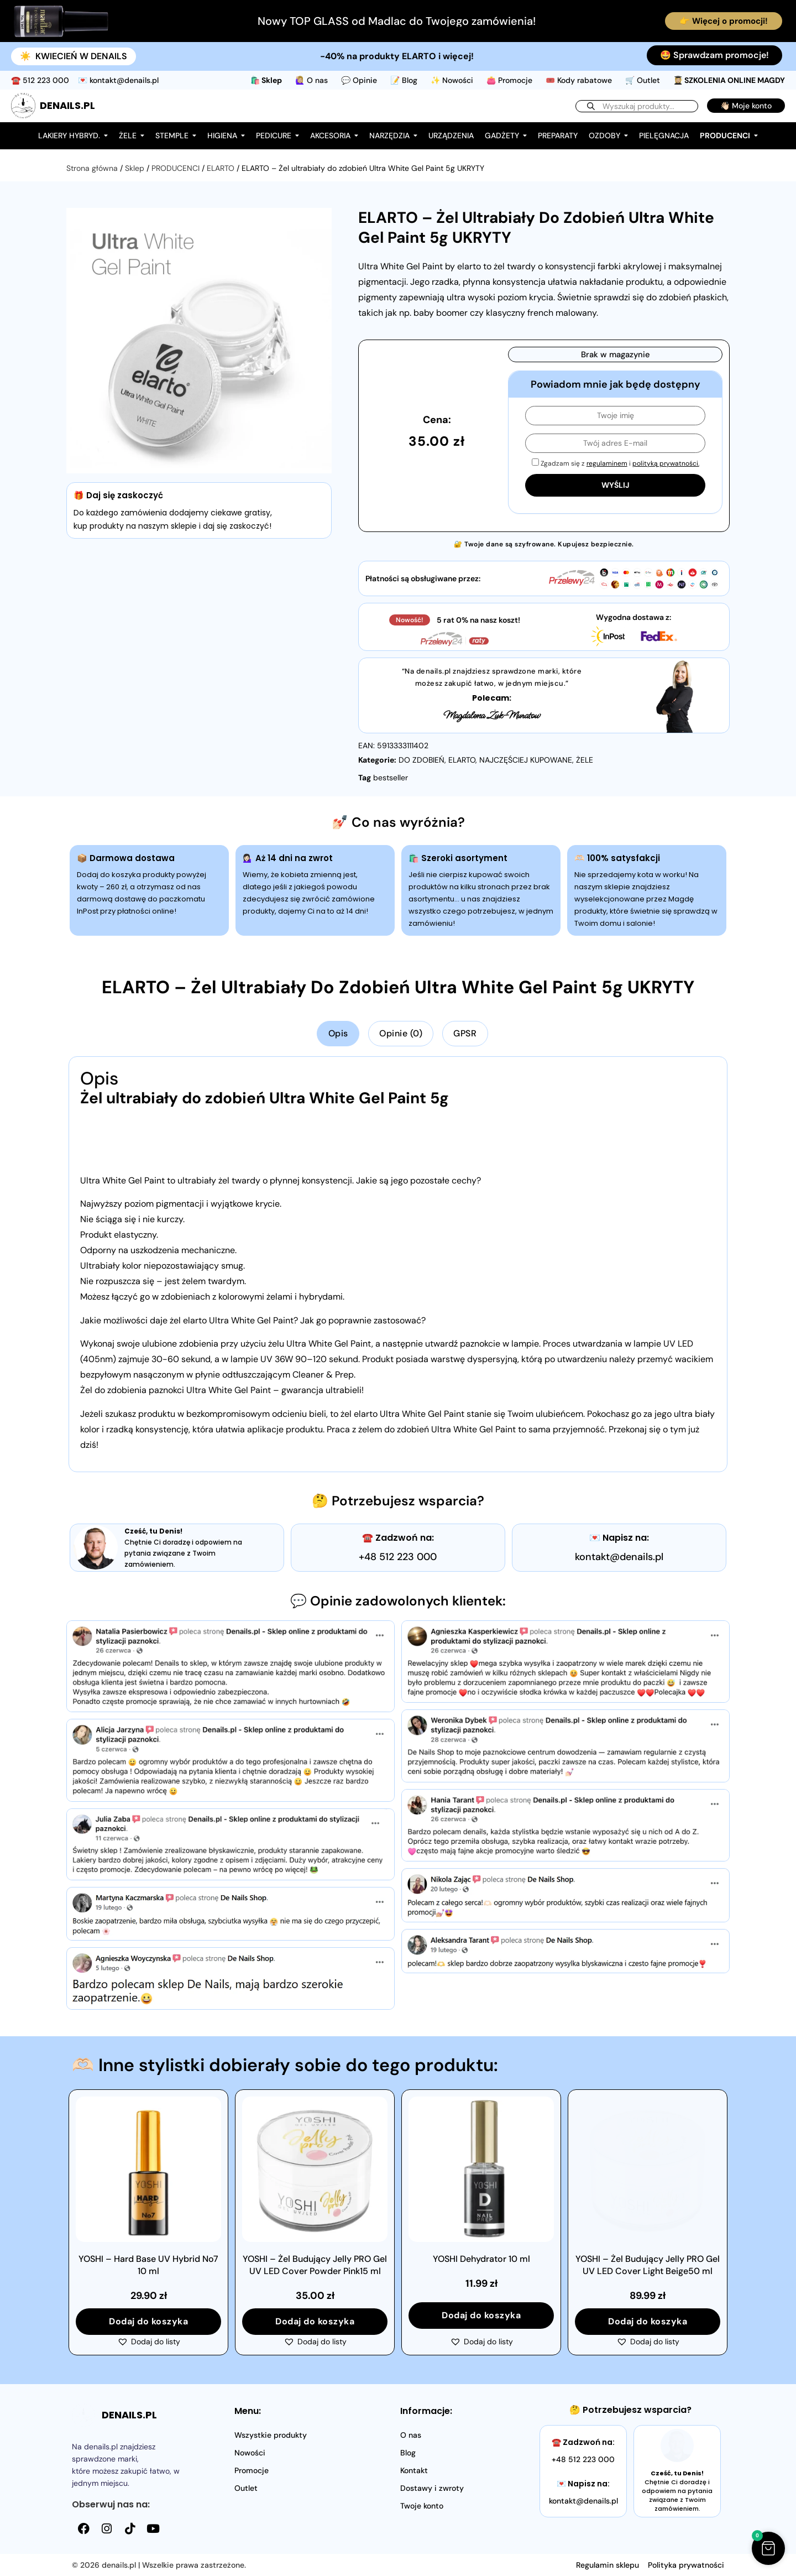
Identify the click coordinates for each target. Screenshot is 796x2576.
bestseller (390, 778)
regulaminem (606, 463)
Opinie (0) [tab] (400, 1033)
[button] (148, 2342)
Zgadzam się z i (615, 463)
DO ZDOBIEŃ (421, 760)
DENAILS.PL (67, 105)
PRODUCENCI (175, 168)
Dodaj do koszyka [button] (148, 2321)
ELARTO (220, 168)
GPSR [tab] (464, 1033)
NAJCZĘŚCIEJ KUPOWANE (525, 760)
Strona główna (92, 168)
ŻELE (584, 760)
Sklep (134, 168)
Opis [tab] (338, 1033)
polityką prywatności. (665, 463)
